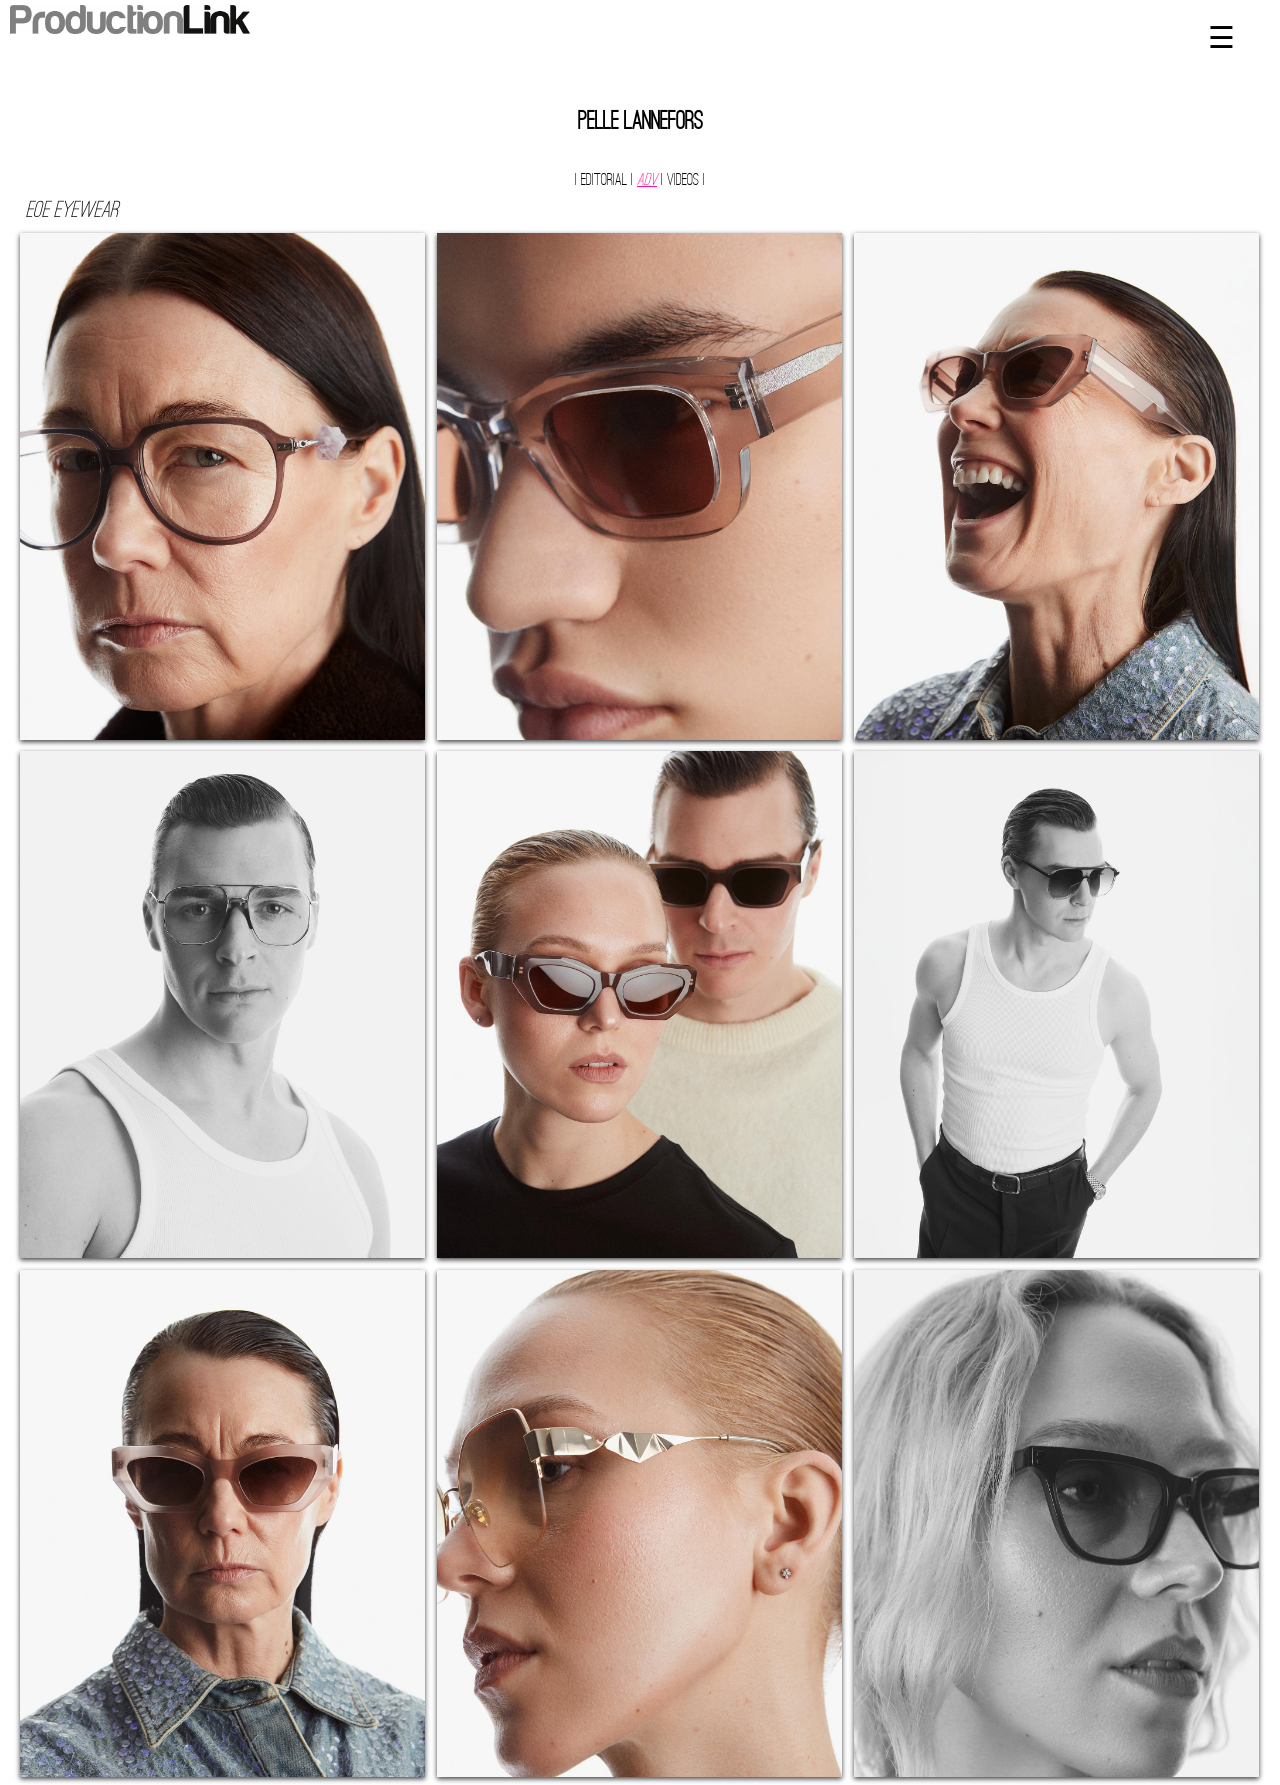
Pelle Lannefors (640, 123)
